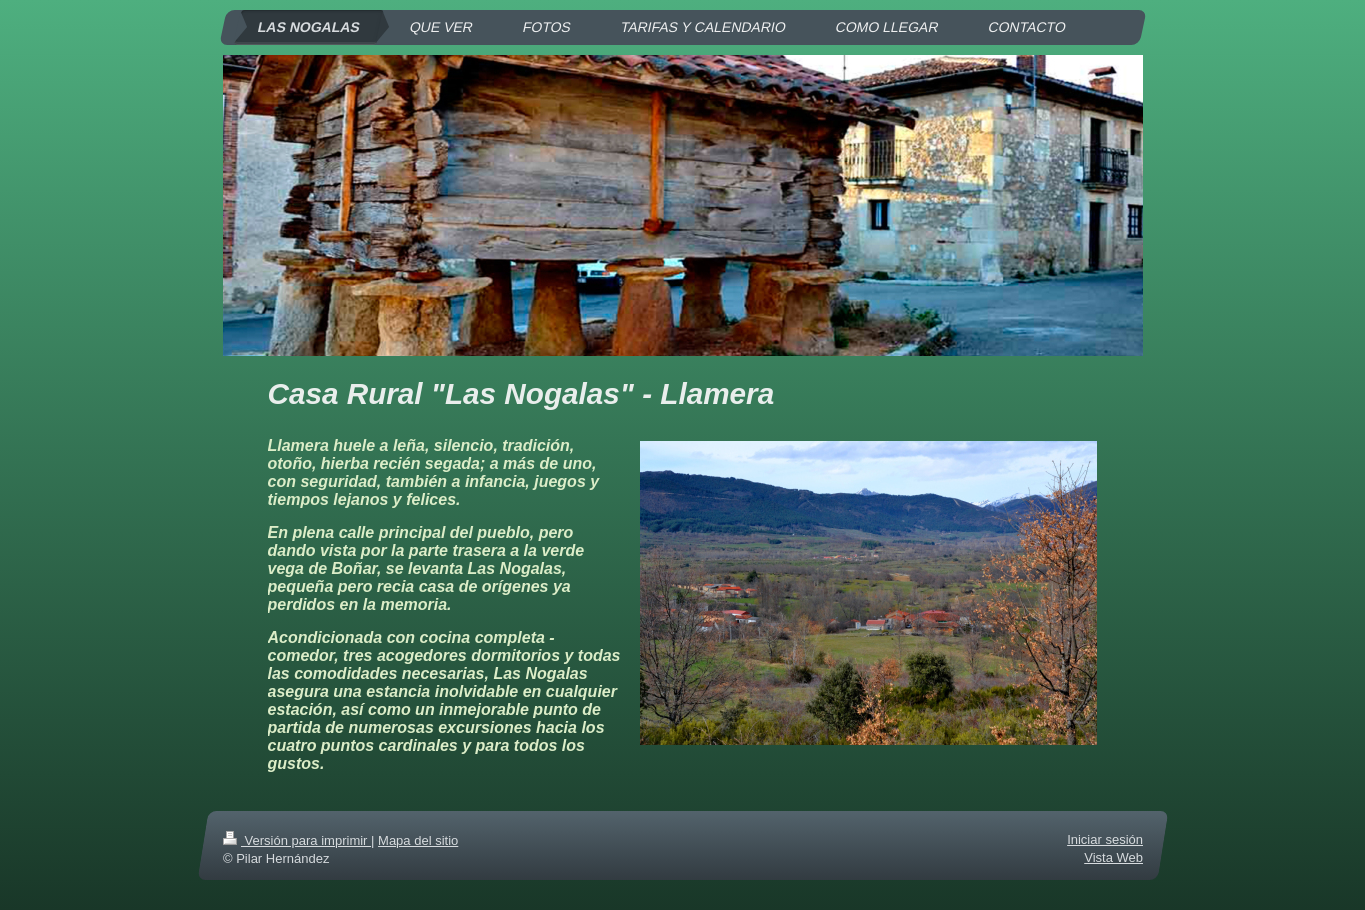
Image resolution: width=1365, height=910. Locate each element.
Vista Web (1113, 857)
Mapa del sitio (418, 840)
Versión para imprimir (297, 840)
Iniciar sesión (1105, 839)
